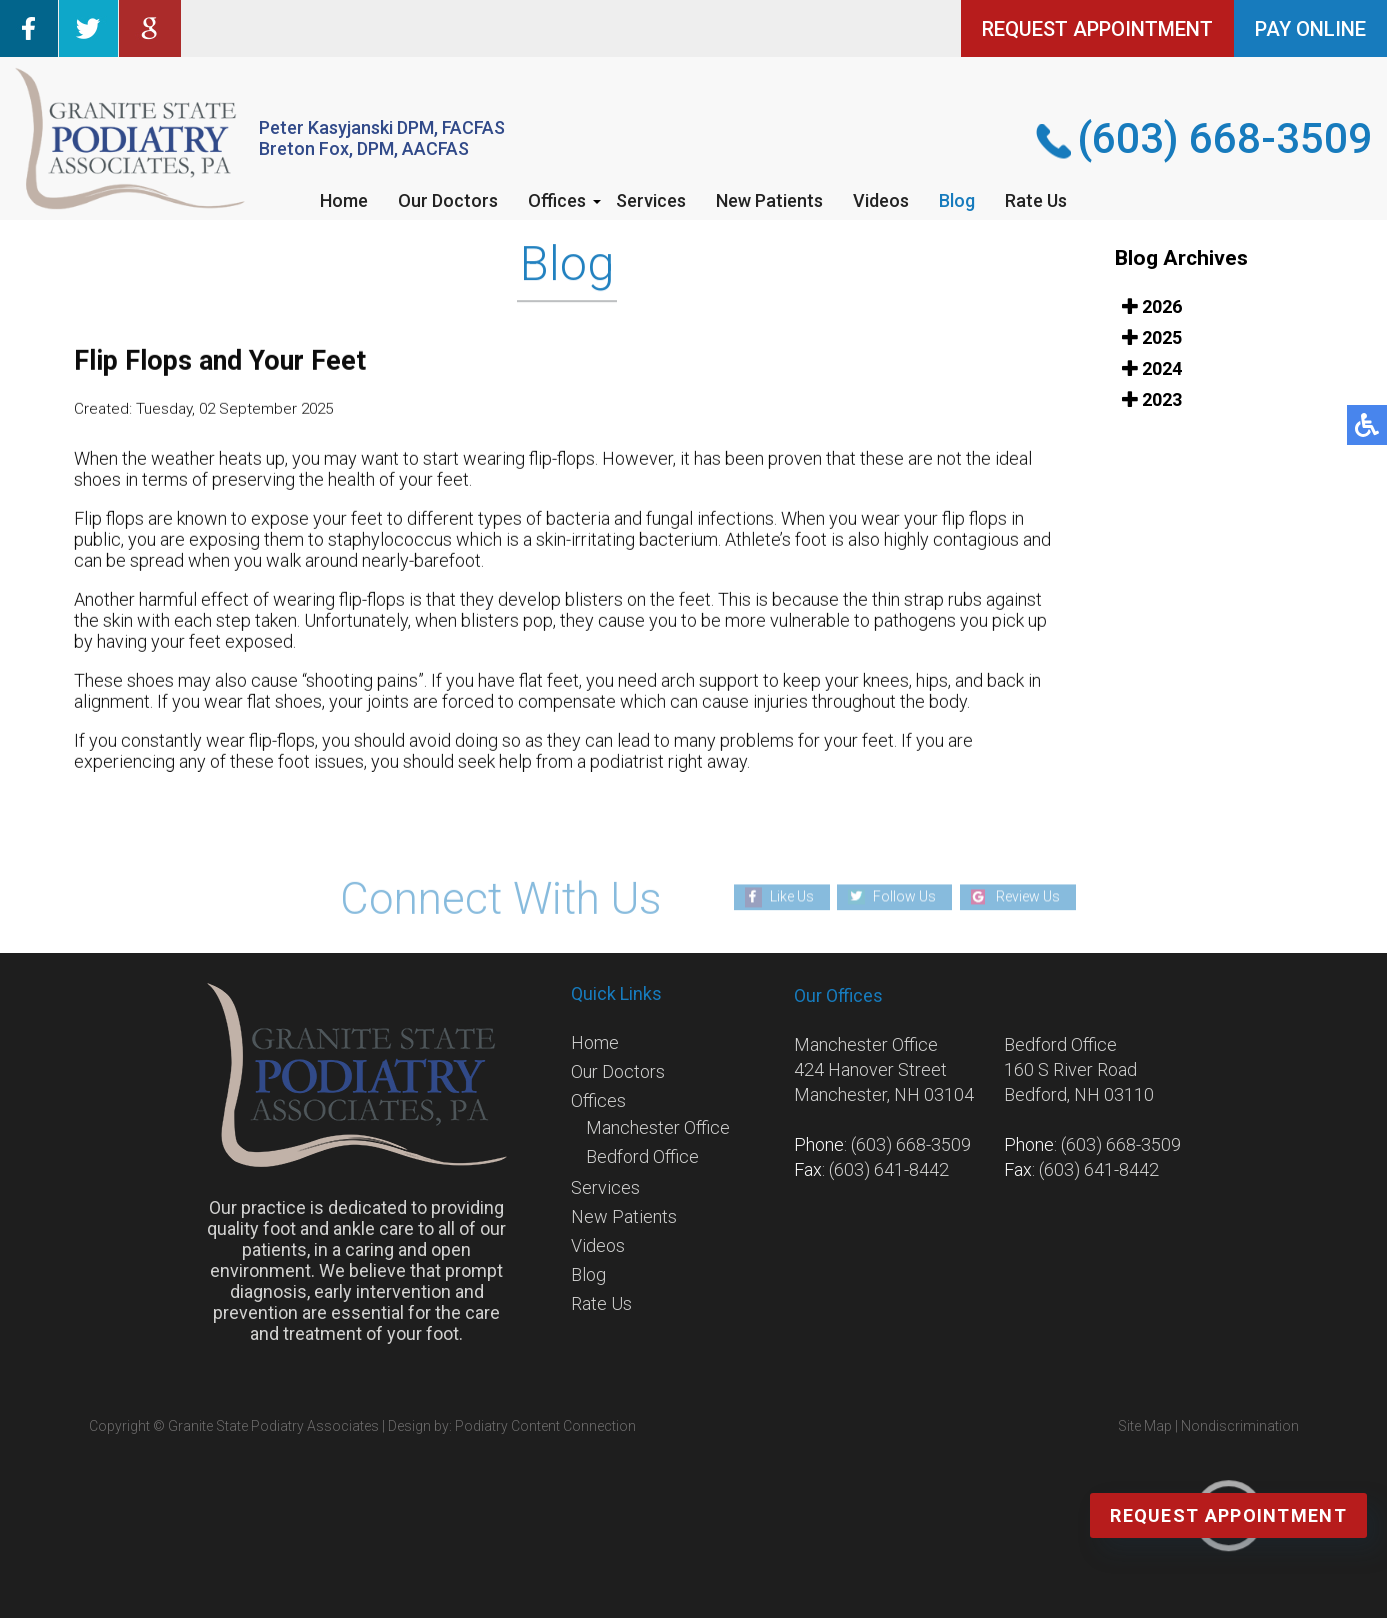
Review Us (1028, 896)
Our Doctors (448, 200)
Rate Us (1036, 200)
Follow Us (904, 896)
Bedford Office (642, 1156)
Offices (557, 200)
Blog (957, 200)
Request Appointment (1228, 1515)
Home (344, 200)
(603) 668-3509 (1224, 138)
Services (651, 200)
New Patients (769, 200)
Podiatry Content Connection (545, 1426)
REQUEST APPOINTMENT (1097, 29)
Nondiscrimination (1240, 1426)
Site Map (1145, 1426)
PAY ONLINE (1310, 29)
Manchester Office (658, 1127)
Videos (881, 200)
